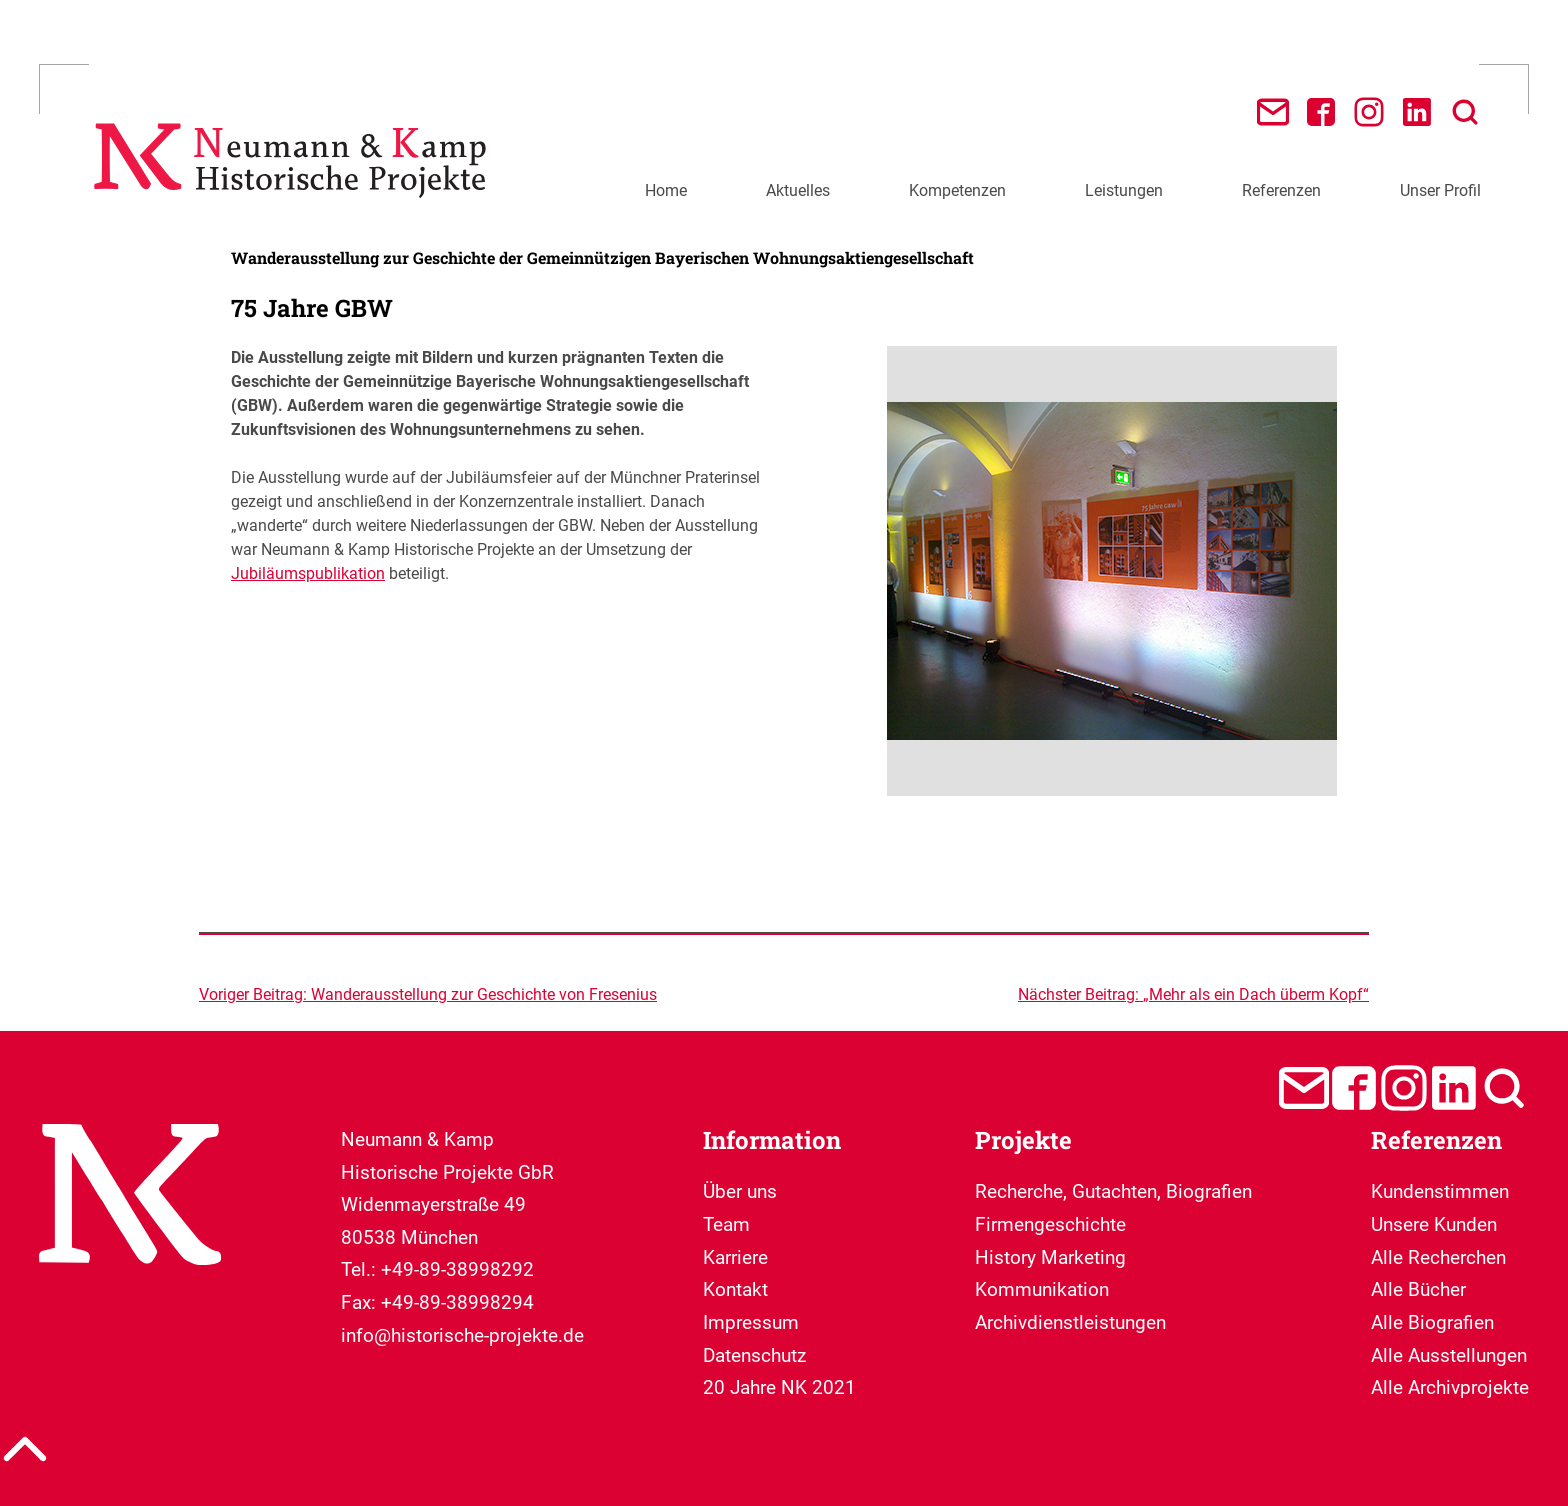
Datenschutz (754, 1355)
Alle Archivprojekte (1450, 1387)
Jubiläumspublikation (308, 573)
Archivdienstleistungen (1070, 1322)
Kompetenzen (957, 190)
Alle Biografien (1432, 1322)
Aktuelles (798, 190)
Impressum (751, 1322)
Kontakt (735, 1289)
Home (666, 190)
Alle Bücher (1418, 1289)
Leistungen (1124, 190)
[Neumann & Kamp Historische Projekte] (296, 209)
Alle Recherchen (1438, 1257)
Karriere (735, 1257)
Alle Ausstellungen (1449, 1355)
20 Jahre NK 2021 (779, 1387)
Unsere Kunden (1434, 1224)
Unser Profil (1440, 190)
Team (726, 1224)
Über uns (740, 1191)
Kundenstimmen (1440, 1191)
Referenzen (1281, 190)
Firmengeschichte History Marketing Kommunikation (1050, 1257)
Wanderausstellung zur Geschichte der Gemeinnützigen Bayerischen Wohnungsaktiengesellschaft (602, 257)
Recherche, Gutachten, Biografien (1113, 1191)
